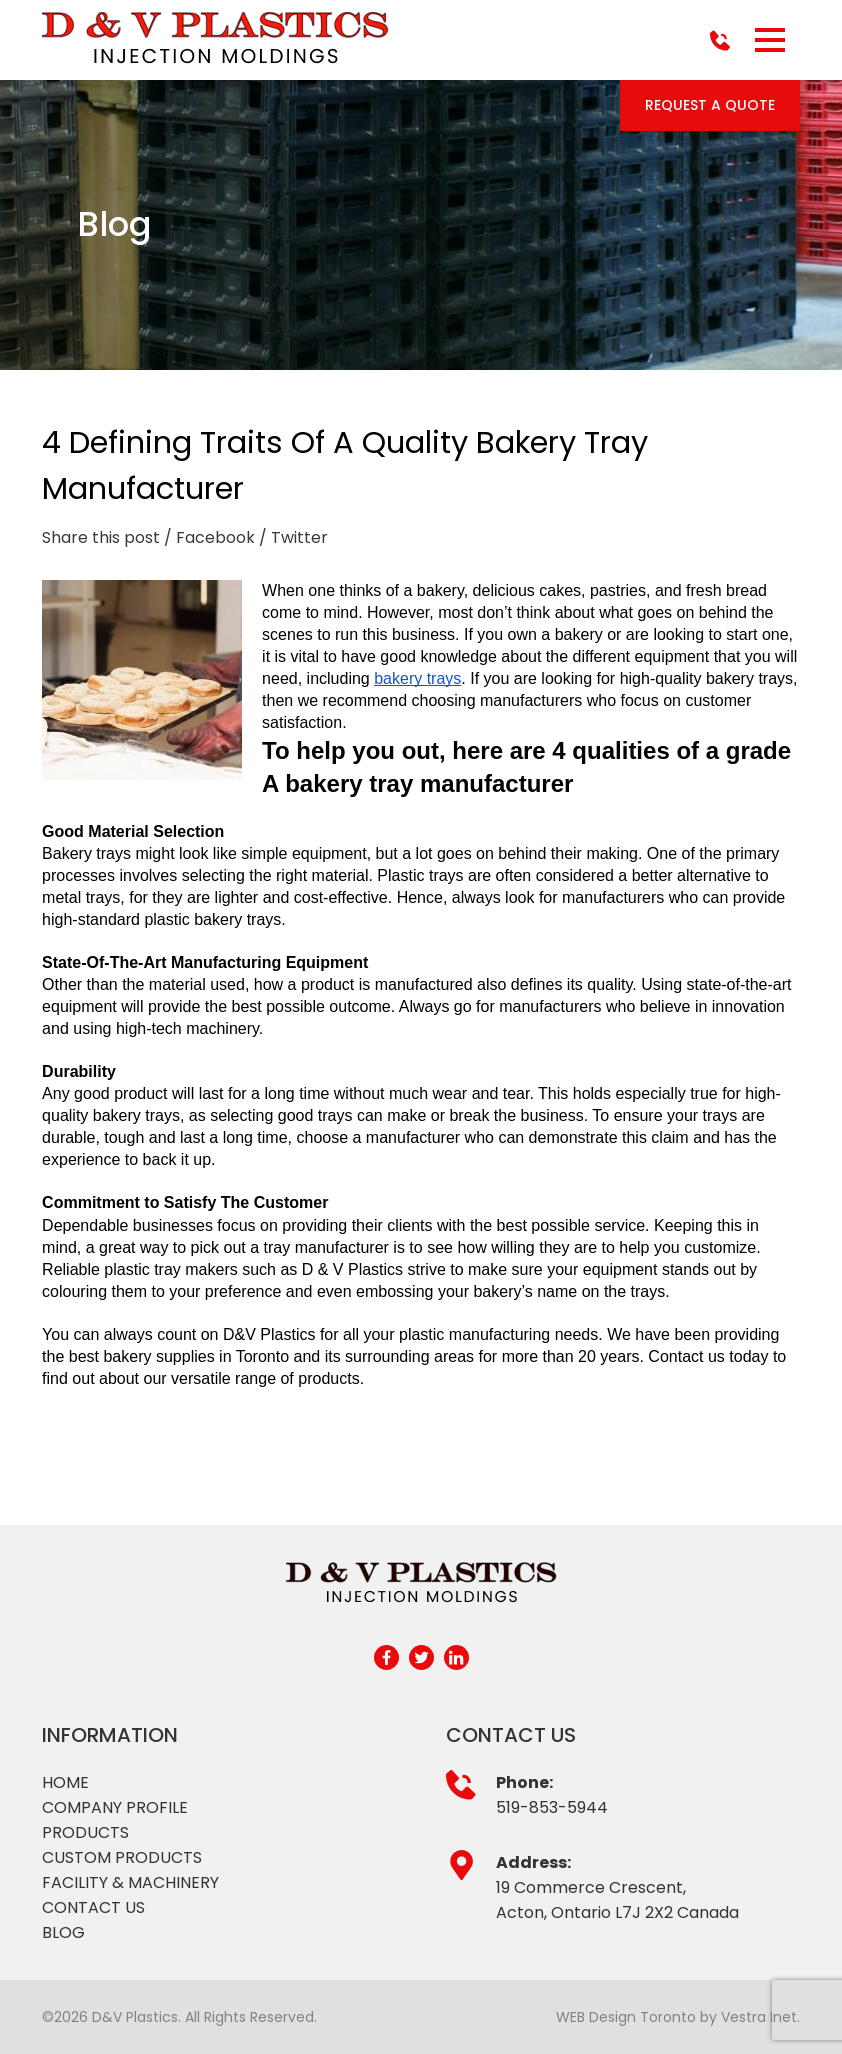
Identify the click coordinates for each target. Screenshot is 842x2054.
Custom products (122, 1857)
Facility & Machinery (130, 1882)
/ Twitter (293, 537)
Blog (63, 1932)
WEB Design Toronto (626, 2017)
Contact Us (93, 1907)
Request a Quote (710, 105)
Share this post (101, 537)
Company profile (115, 1807)
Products (85, 1832)
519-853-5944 (552, 1807)
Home (65, 1782)
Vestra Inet (759, 2017)
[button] (769, 40)
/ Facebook (209, 537)
